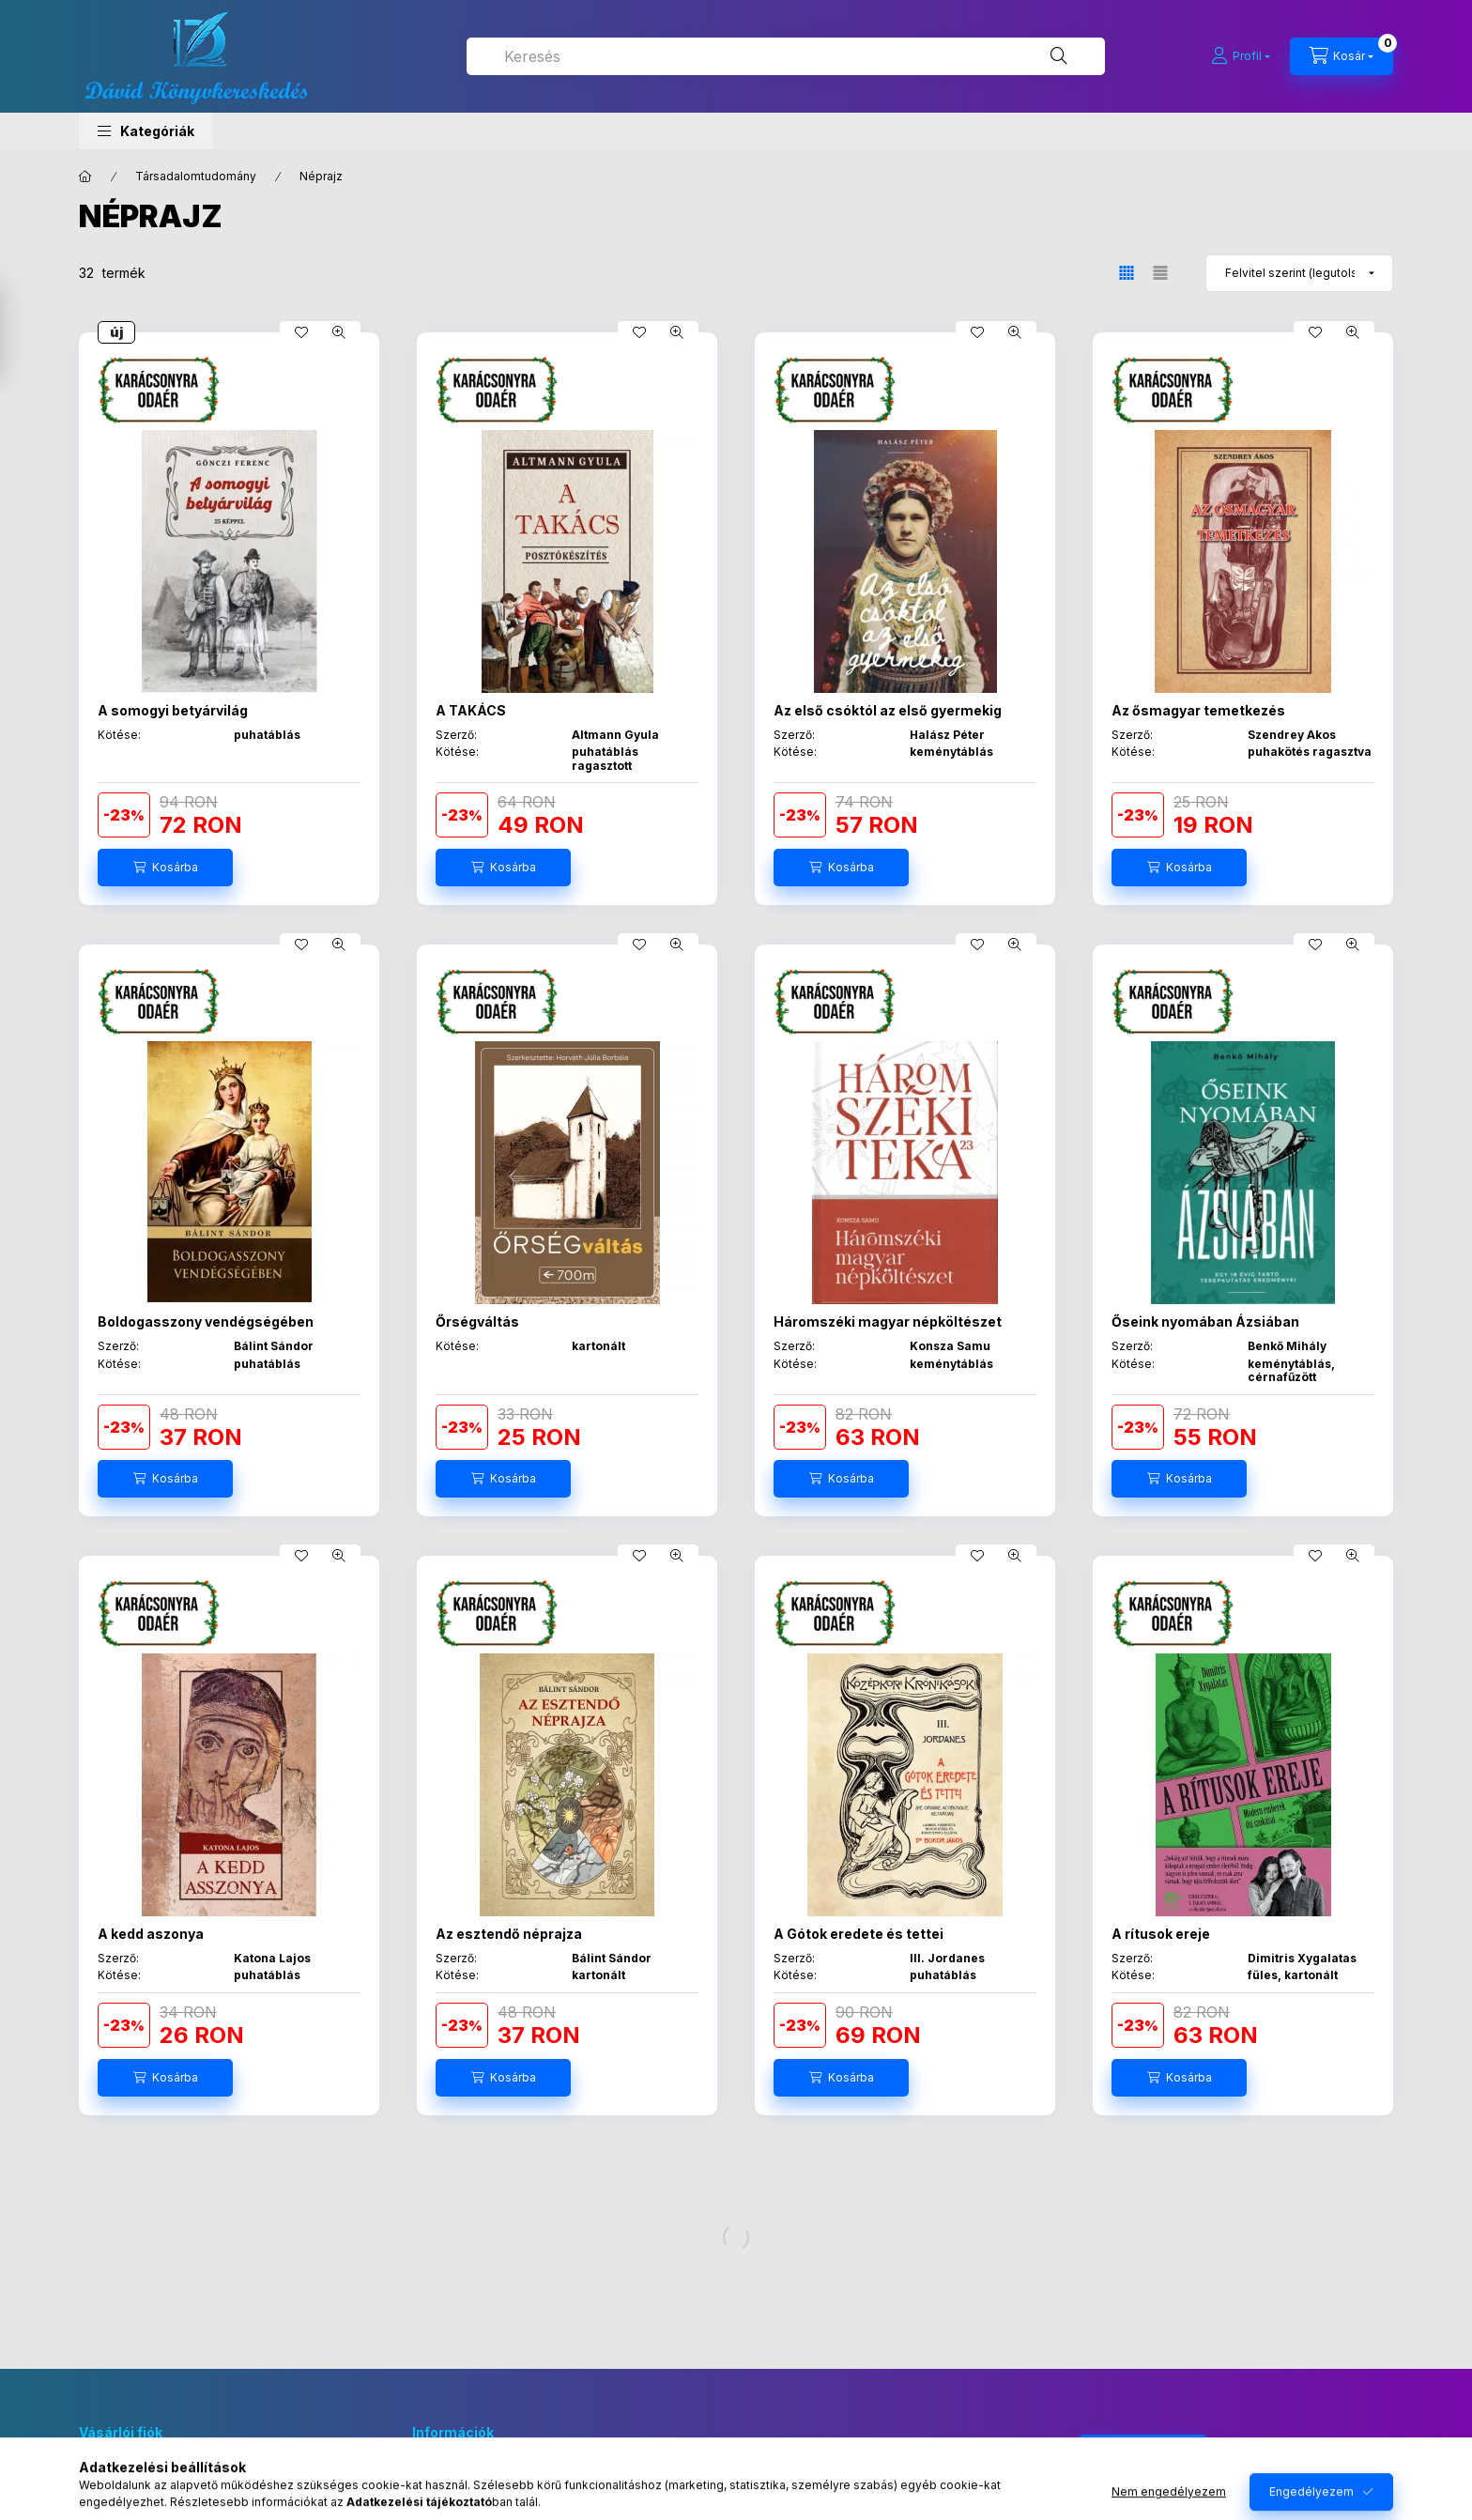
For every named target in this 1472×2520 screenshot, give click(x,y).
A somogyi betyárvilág (173, 710)
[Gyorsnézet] (339, 332)
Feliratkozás (1133, 2453)
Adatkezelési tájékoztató (484, 2507)
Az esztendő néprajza (509, 1934)
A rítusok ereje (1161, 1934)
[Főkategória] (85, 176)
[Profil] (1240, 56)
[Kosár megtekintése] (1341, 56)
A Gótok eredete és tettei (858, 1934)
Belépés (102, 2478)
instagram (788, 2444)
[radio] (1160, 273)
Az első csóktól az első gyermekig (888, 710)
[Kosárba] (165, 867)
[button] (146, 131)
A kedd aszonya (151, 1934)
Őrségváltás (477, 1321)
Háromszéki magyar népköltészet (888, 1321)
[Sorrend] (1299, 273)
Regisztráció (115, 2507)
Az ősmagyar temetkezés (1198, 710)
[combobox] (786, 56)
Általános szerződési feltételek (502, 2478)
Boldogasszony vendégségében (206, 1321)
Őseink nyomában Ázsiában (1205, 1321)
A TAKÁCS (471, 710)
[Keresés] (1059, 56)
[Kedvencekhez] (301, 332)
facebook (751, 2444)
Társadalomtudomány (195, 176)
